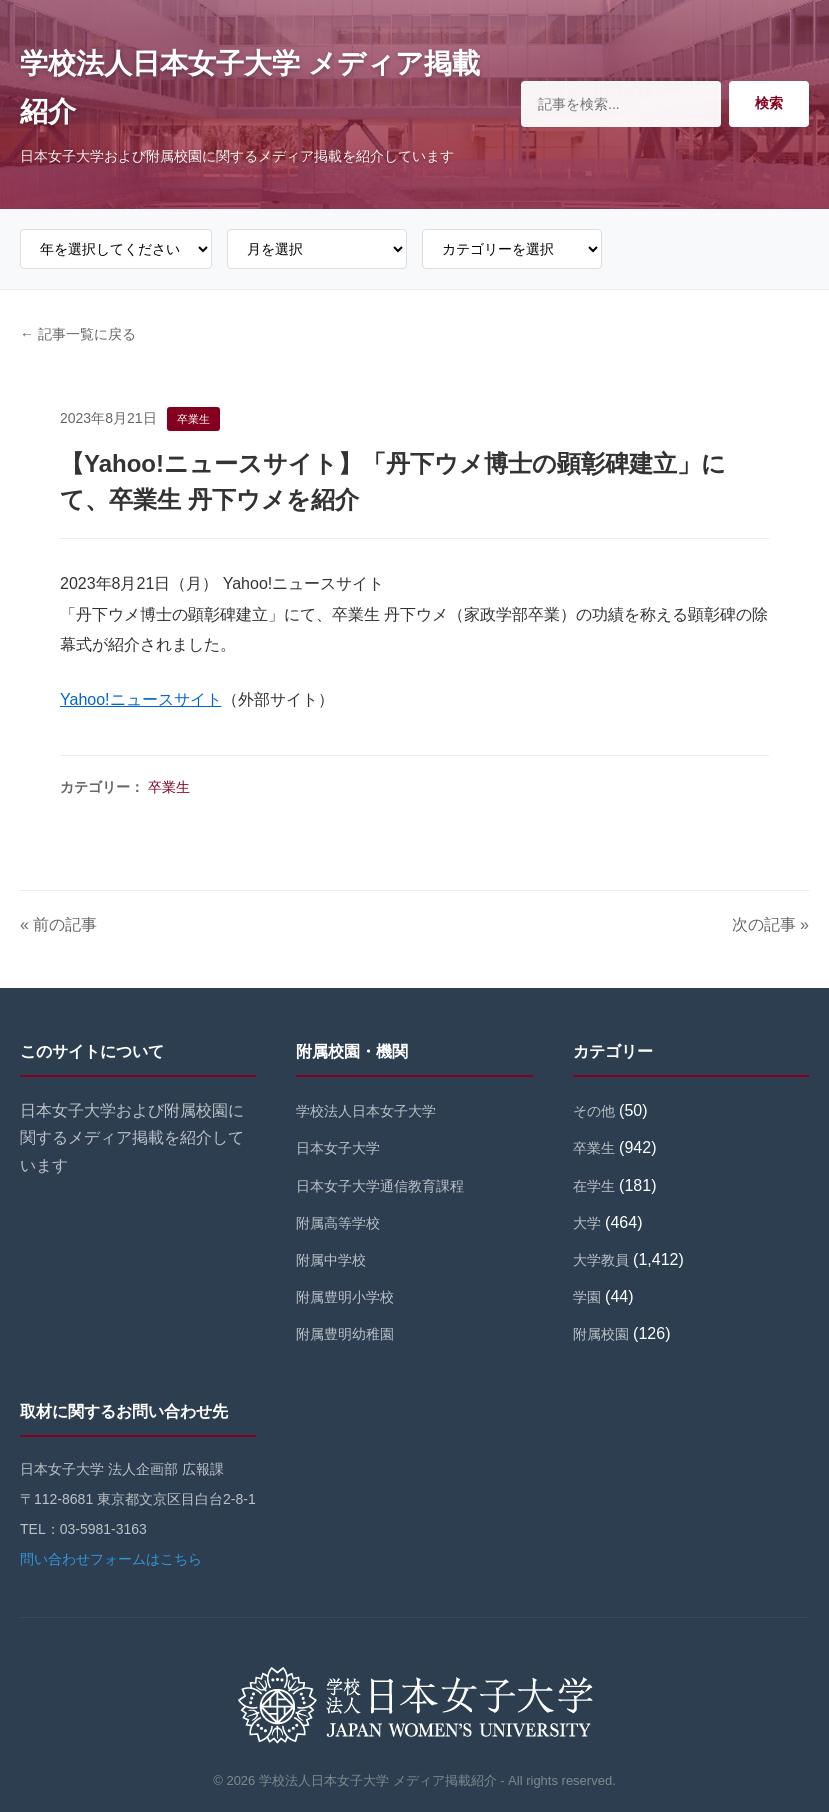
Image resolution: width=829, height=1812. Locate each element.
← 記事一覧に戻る (78, 334)
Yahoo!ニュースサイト (141, 699)
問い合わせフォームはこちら (111, 1559)
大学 (587, 1223)
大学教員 (601, 1260)
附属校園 (601, 1334)
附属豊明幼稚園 (345, 1334)
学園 (587, 1297)
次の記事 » (770, 924)
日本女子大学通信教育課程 (380, 1186)
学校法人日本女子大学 (366, 1111)
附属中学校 (331, 1260)
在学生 (594, 1186)
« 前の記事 (58, 924)
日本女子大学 (338, 1148)
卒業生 (169, 787)
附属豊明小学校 (345, 1297)
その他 (594, 1111)
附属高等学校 (338, 1223)
